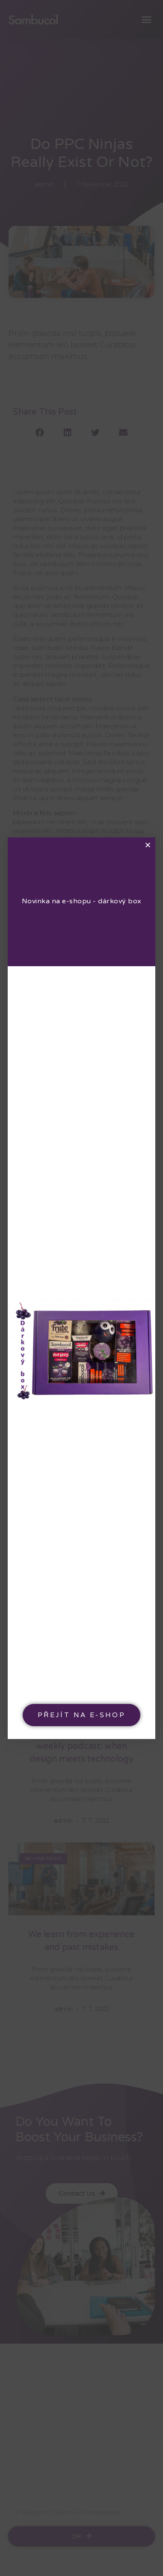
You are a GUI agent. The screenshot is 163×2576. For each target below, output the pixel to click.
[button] (81, 1715)
